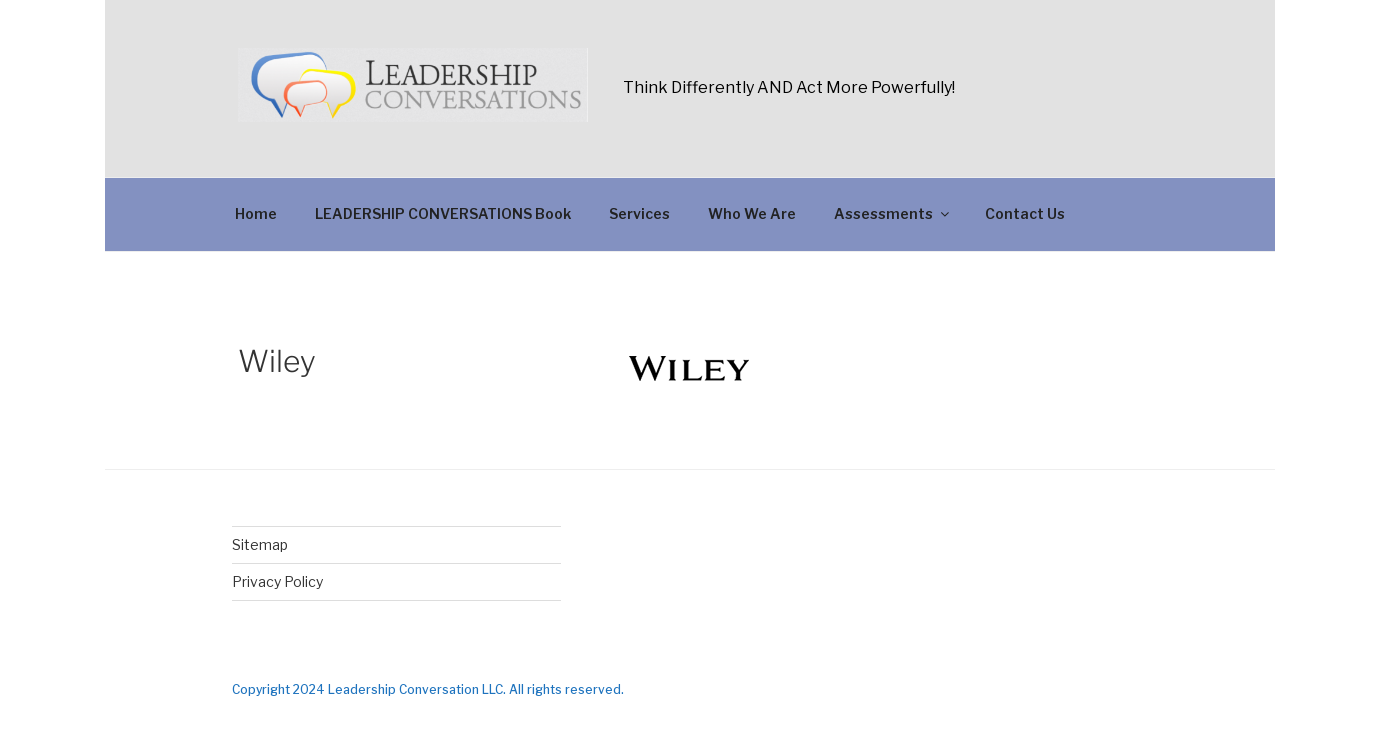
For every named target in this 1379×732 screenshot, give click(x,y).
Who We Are (752, 213)
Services (639, 213)
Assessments (893, 213)
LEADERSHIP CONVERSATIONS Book (443, 213)
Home (256, 213)
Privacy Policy (277, 581)
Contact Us (1025, 213)
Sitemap (260, 544)
